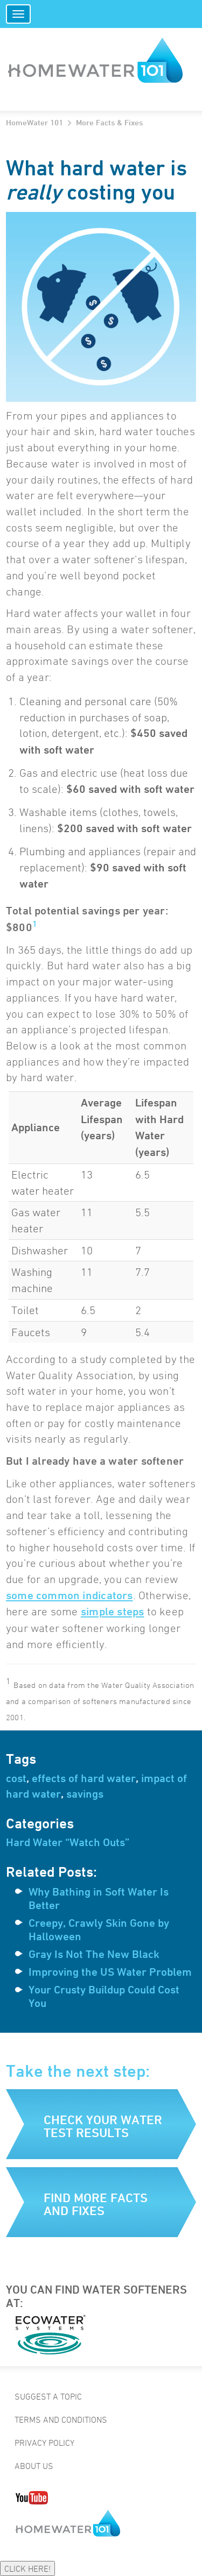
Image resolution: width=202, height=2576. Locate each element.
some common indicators (69, 1595)
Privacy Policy (44, 2442)
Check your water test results (103, 2126)
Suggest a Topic (48, 2396)
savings (84, 1793)
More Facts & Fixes (109, 122)
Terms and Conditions (61, 2419)
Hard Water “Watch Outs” (67, 1842)
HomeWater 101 (34, 122)
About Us (34, 2466)
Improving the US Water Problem (110, 1971)
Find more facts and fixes (96, 2204)
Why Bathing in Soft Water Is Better (99, 1898)
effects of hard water (84, 1778)
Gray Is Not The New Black (94, 1954)
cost (16, 1778)
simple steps (112, 1611)
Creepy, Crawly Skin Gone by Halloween (99, 1930)
